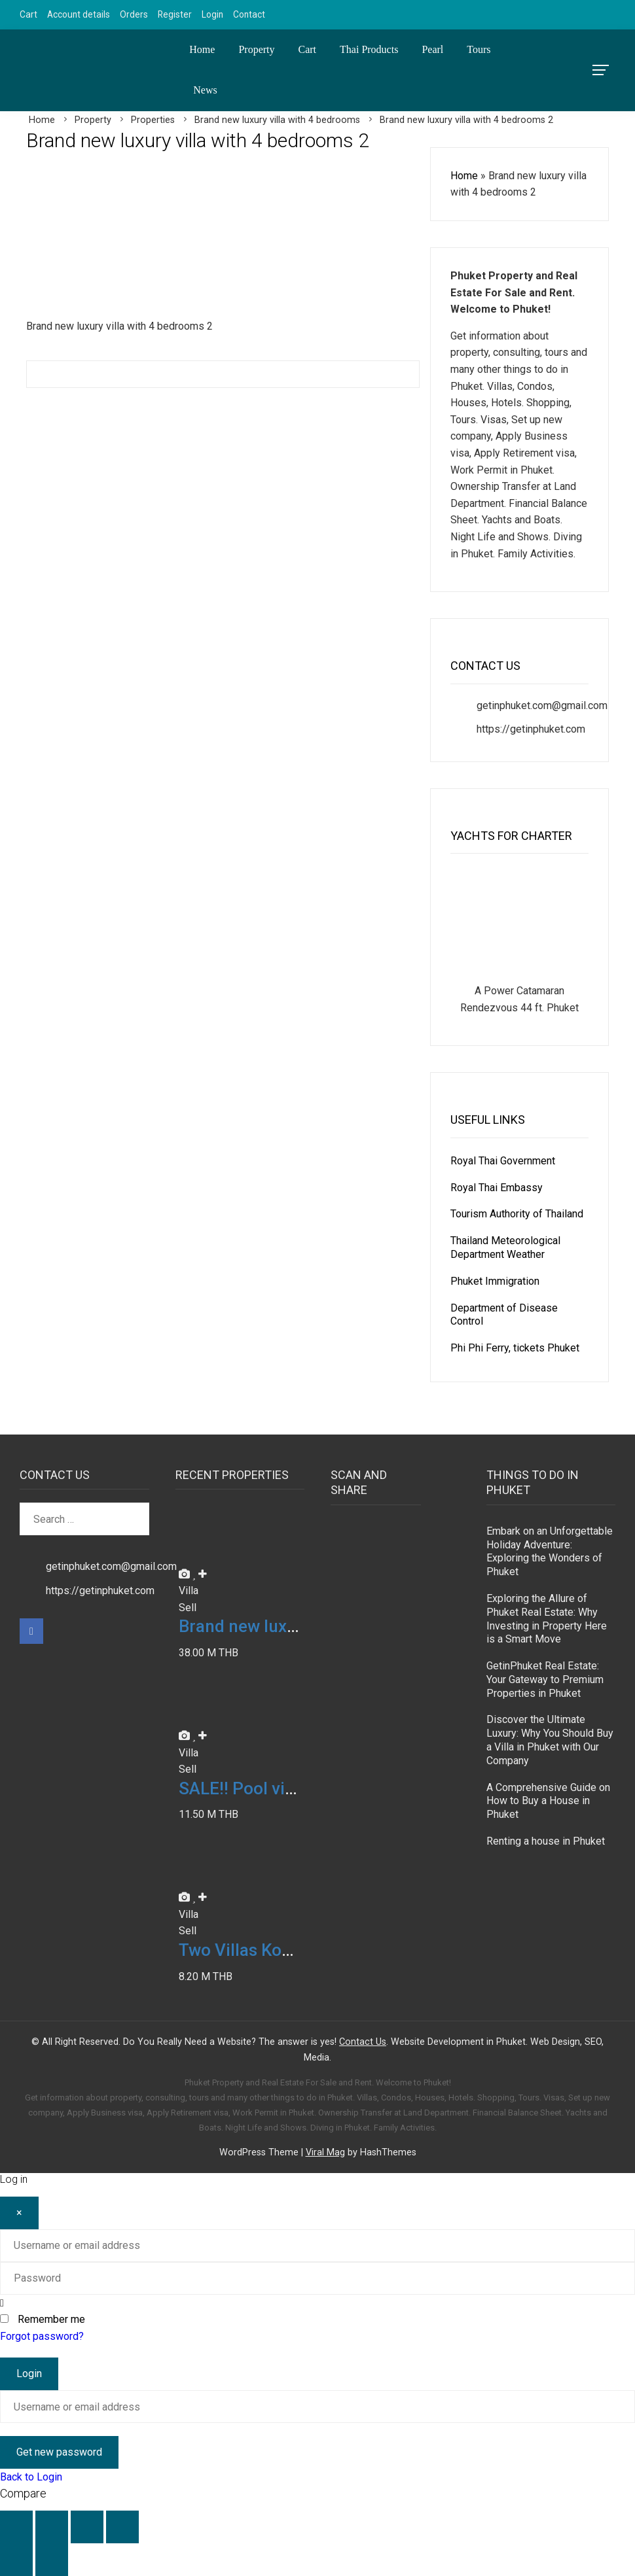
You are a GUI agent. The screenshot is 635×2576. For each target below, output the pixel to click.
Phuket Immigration (494, 1281)
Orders (134, 14)
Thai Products (369, 49)
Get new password (59, 2452)
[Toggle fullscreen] (51, 2527)
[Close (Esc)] (122, 2527)
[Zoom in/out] (16, 2527)
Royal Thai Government (502, 1161)
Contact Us (362, 2041)
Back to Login (31, 2477)
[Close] (19, 2213)
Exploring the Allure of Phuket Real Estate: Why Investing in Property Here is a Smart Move (546, 1618)
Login (212, 14)
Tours (478, 49)
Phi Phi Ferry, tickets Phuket (514, 1348)
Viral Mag (325, 2152)
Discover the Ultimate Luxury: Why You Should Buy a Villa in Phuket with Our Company (549, 1739)
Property (256, 49)
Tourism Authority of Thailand (516, 1214)
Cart (28, 14)
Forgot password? (42, 2336)
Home (202, 49)
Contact (249, 14)
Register (175, 14)
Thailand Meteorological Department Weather (505, 1247)
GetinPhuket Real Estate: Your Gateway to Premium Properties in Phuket (545, 1679)
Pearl (432, 49)
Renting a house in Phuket (545, 1841)
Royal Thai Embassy (496, 1187)
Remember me (51, 2319)
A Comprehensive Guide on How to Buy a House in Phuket (548, 1801)
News (205, 90)
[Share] (87, 2527)
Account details (78, 14)
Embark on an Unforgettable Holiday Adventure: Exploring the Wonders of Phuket (549, 1551)
